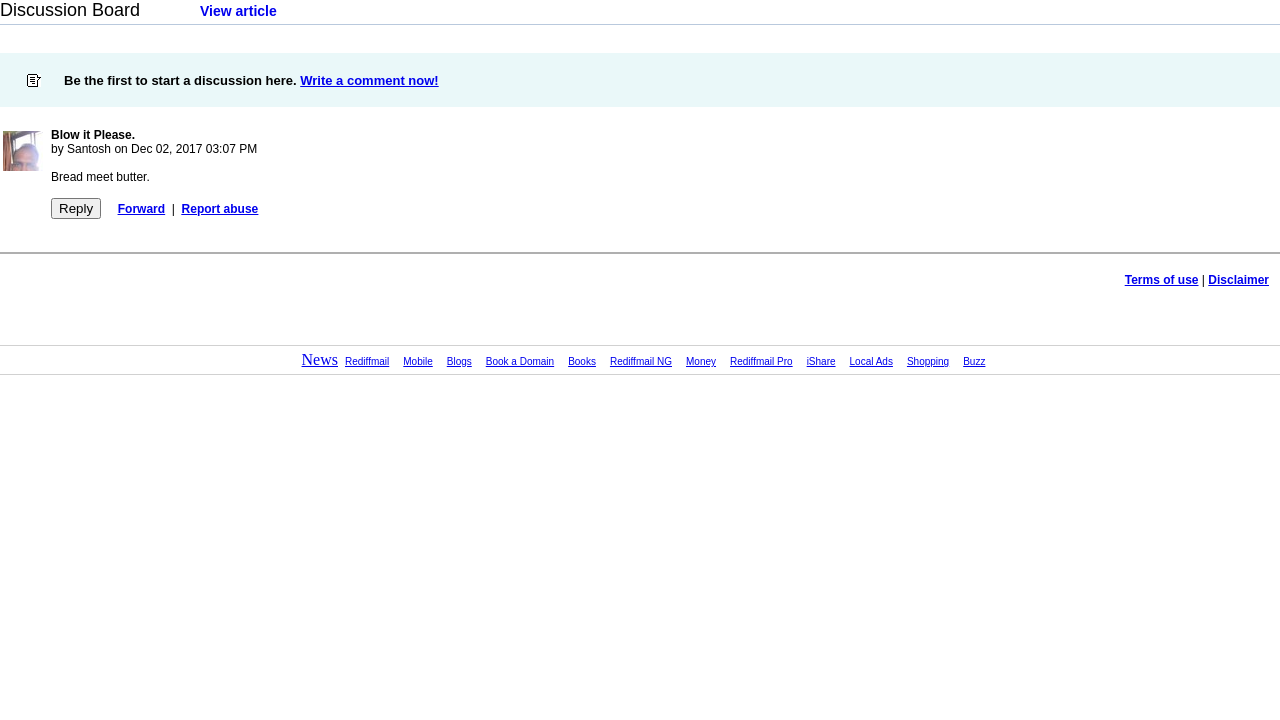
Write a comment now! (369, 80)
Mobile (417, 361)
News (320, 359)
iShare (821, 361)
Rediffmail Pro (761, 361)
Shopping (928, 361)
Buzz (974, 361)
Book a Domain (520, 361)
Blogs (459, 361)
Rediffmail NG (641, 361)
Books (582, 361)
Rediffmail (367, 361)
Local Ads (871, 361)
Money (701, 361)
